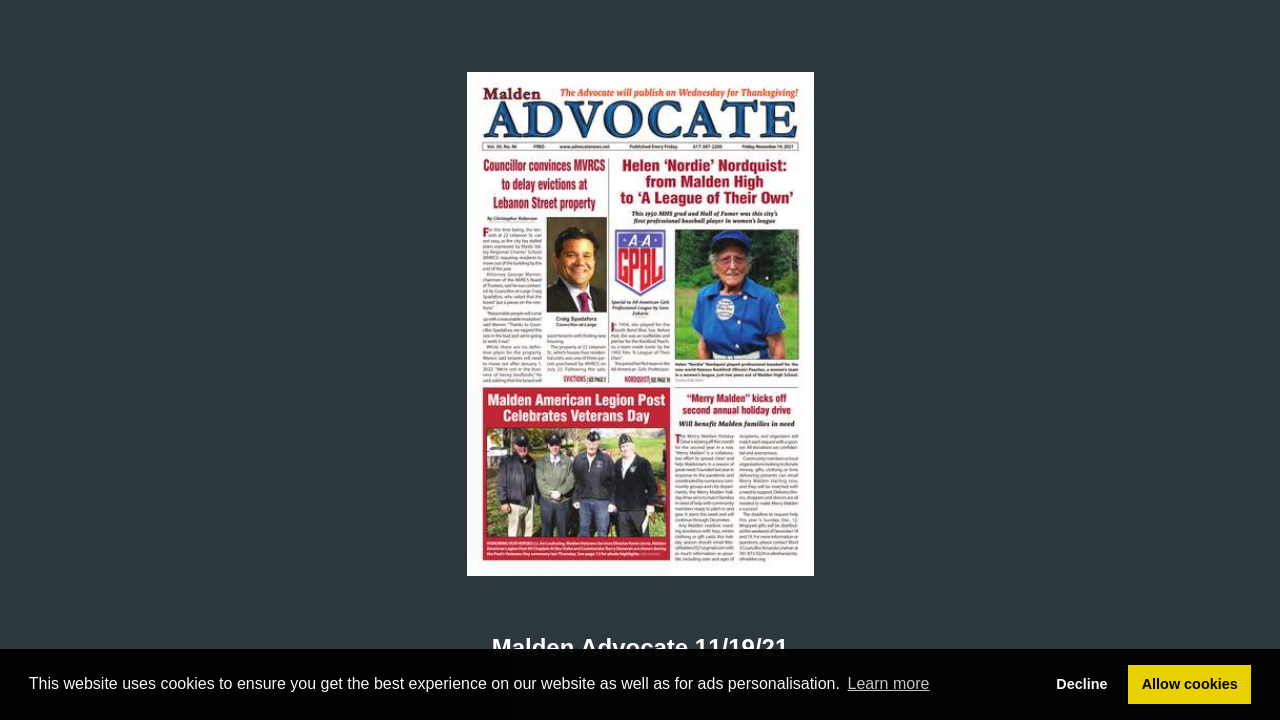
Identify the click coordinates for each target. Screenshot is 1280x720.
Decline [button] (1081, 684)
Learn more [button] (889, 683)
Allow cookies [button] (1190, 684)
